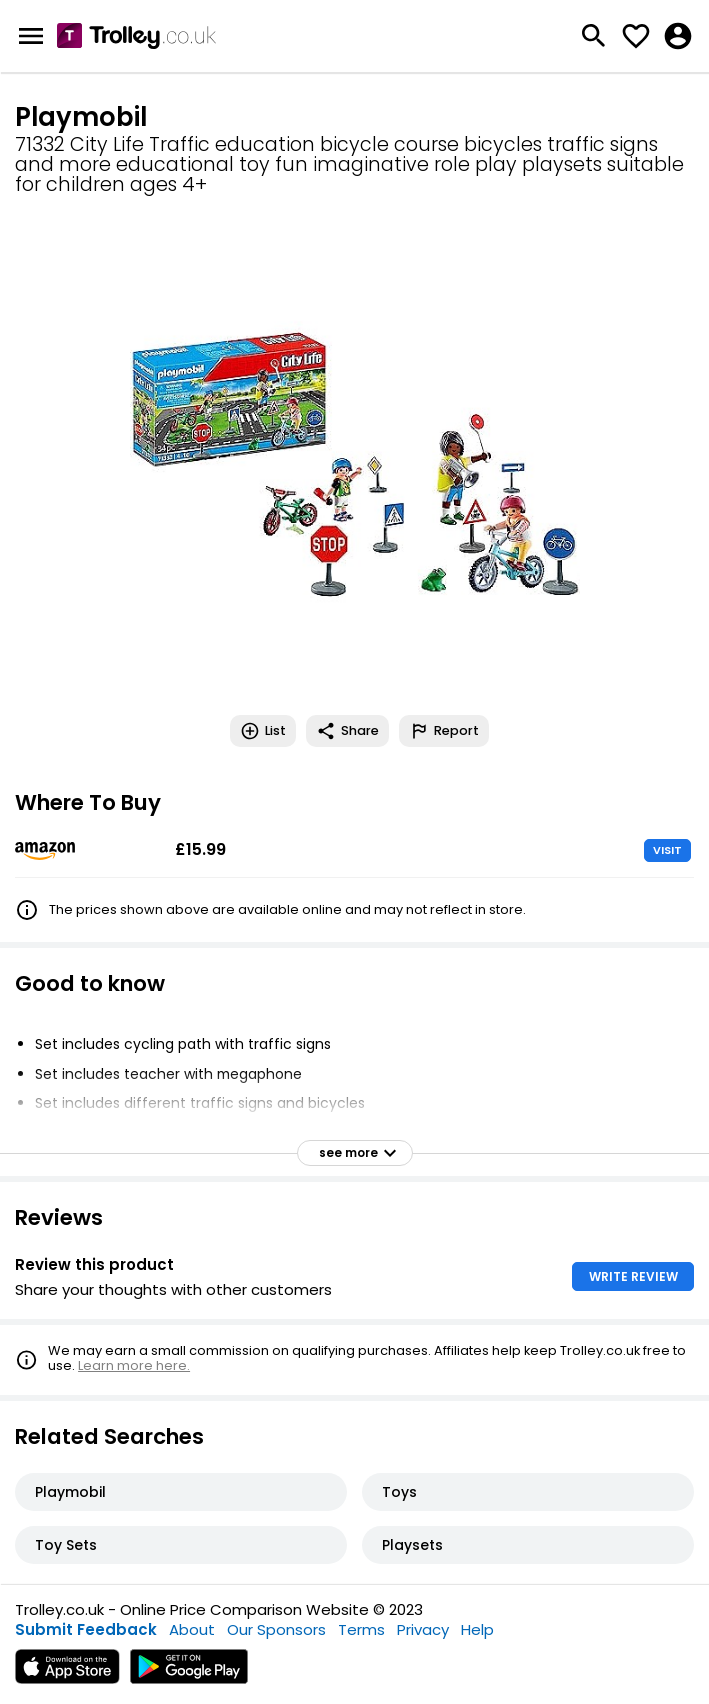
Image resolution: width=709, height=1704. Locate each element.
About (192, 1629)
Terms (361, 1629)
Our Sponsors (276, 1629)
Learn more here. (134, 1365)
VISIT (667, 850)
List (263, 731)
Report (444, 731)
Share (347, 731)
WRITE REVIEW (633, 1276)
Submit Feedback (86, 1629)
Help (477, 1629)
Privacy (423, 1629)
